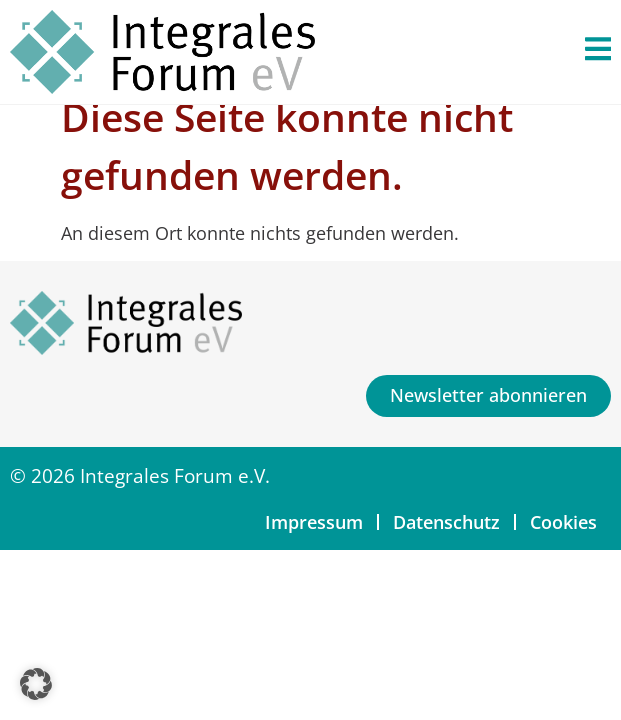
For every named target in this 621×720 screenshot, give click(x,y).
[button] (36, 684)
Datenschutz (446, 522)
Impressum (314, 522)
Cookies (563, 522)
